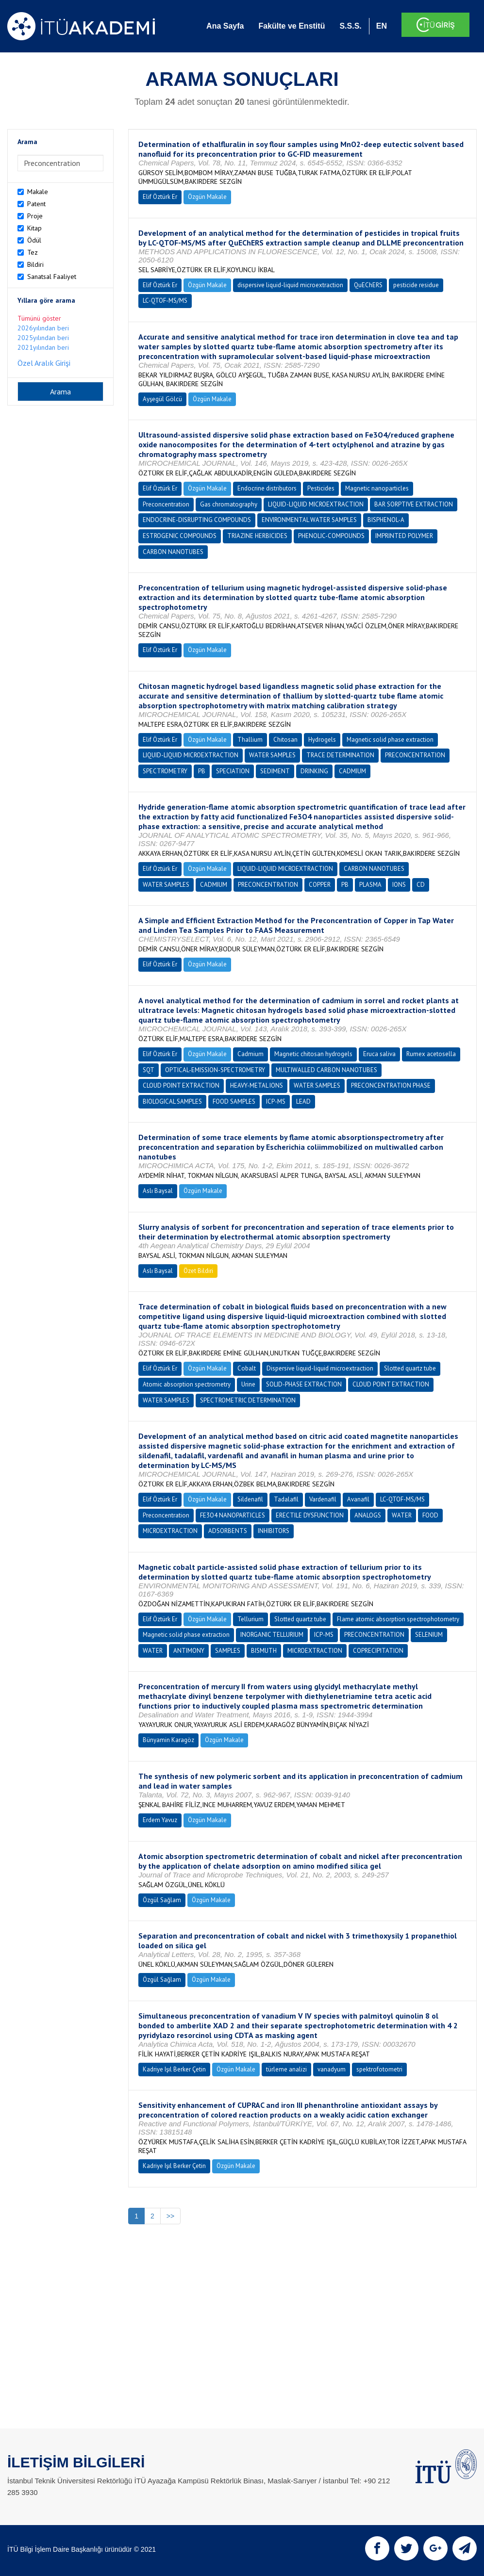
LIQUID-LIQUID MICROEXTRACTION (316, 504)
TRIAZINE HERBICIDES (257, 536)
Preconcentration (166, 504)
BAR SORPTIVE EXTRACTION (413, 504)
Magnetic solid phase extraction (390, 739)
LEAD (303, 1101)
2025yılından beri (43, 337)
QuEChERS (368, 285)
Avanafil (358, 1499)
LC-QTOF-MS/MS (165, 300)
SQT (148, 1070)
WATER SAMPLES (272, 755)
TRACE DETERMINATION (340, 755)
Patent (36, 203)
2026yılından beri (43, 328)
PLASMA (370, 884)
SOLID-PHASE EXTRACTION (304, 1384)
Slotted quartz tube (410, 1368)
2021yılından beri (43, 347)
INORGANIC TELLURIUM (271, 1634)
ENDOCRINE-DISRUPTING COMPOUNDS (197, 520)
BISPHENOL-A (385, 520)
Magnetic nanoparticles (377, 488)
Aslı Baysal (158, 1191)
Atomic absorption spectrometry (187, 1384)
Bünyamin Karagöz (168, 1740)
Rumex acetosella (431, 1054)
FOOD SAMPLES (234, 1101)
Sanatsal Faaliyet (51, 276)
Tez (32, 252)
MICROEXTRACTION (170, 1531)
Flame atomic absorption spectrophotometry (398, 1619)
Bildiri (35, 264)
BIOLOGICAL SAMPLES (172, 1101)
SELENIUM (429, 1634)
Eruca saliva (379, 1054)
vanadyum (331, 2069)
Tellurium (250, 1619)
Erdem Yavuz (160, 1820)
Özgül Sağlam (162, 1900)
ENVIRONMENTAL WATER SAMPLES (309, 520)
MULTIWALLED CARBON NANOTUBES (326, 1070)
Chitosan (285, 739)
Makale (37, 191)
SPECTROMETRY (165, 771)
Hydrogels (322, 739)
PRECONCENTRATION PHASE (391, 1085)
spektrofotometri (379, 2069)
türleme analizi (286, 2069)
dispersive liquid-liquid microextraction (290, 285)
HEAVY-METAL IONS (256, 1085)
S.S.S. (350, 26)
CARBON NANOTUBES (173, 552)
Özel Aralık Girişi (43, 363)
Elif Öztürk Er (160, 197)
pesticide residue (416, 285)
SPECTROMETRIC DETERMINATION (248, 1400)
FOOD (430, 1515)
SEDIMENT (275, 771)
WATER (402, 1515)
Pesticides (320, 488)
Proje (35, 216)
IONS (399, 884)
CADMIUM (352, 771)
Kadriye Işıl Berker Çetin (174, 2069)
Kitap (34, 228)
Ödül (34, 240)
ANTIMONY (188, 1651)
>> (170, 2216)
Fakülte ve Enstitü (291, 26)
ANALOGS (367, 1515)
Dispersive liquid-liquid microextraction (320, 1368)
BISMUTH (264, 1651)
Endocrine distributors (267, 488)
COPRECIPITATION (378, 1651)
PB (201, 771)
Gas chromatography (228, 504)
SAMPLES (227, 1651)
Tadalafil (286, 1499)
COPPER (320, 884)
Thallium (250, 739)
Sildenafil (250, 1499)
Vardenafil (322, 1499)
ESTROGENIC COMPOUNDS (180, 536)
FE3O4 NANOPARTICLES (232, 1515)
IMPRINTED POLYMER (404, 536)
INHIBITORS (273, 1531)
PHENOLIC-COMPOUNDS (331, 536)
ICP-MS (275, 1101)
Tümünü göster (39, 318)
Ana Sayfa (225, 26)
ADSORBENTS (227, 1531)
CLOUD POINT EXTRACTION (181, 1085)
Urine (248, 1384)
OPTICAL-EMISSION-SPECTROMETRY (215, 1070)
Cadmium (250, 1054)
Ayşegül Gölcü (162, 399)
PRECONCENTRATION (415, 755)
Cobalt (246, 1368)
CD (421, 884)
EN (381, 26)
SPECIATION (233, 771)
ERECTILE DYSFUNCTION (310, 1515)
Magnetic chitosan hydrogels (313, 1054)
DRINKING (314, 771)
